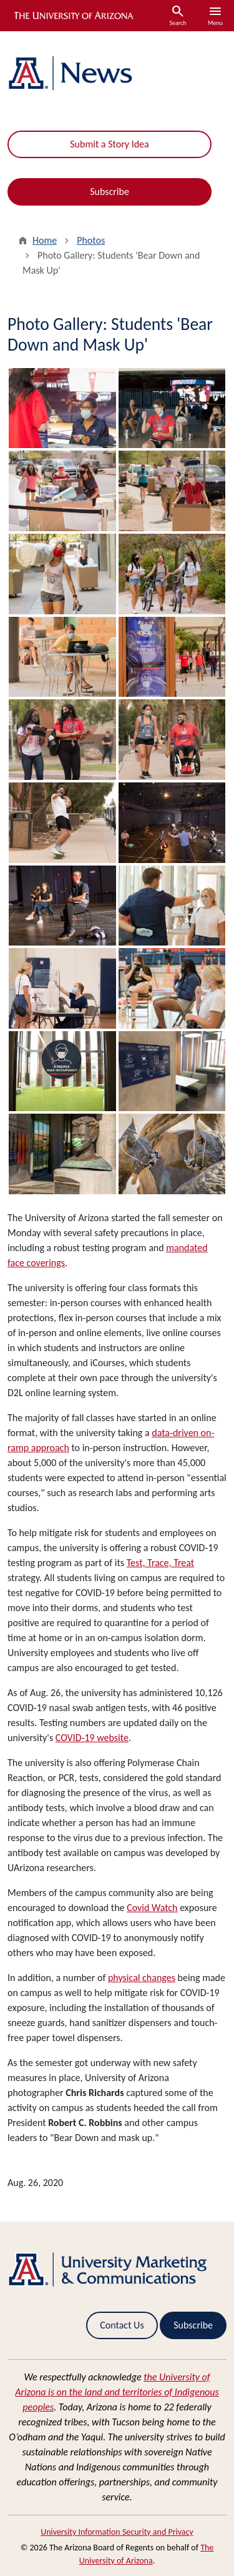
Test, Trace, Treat (160, 1563)
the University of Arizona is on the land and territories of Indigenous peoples (117, 2392)
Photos (91, 240)
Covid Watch (152, 1908)
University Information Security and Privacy (117, 2532)
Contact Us (122, 2325)
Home (44, 240)
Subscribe (109, 191)
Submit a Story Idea (109, 144)
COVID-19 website (92, 1738)
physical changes (141, 1978)
